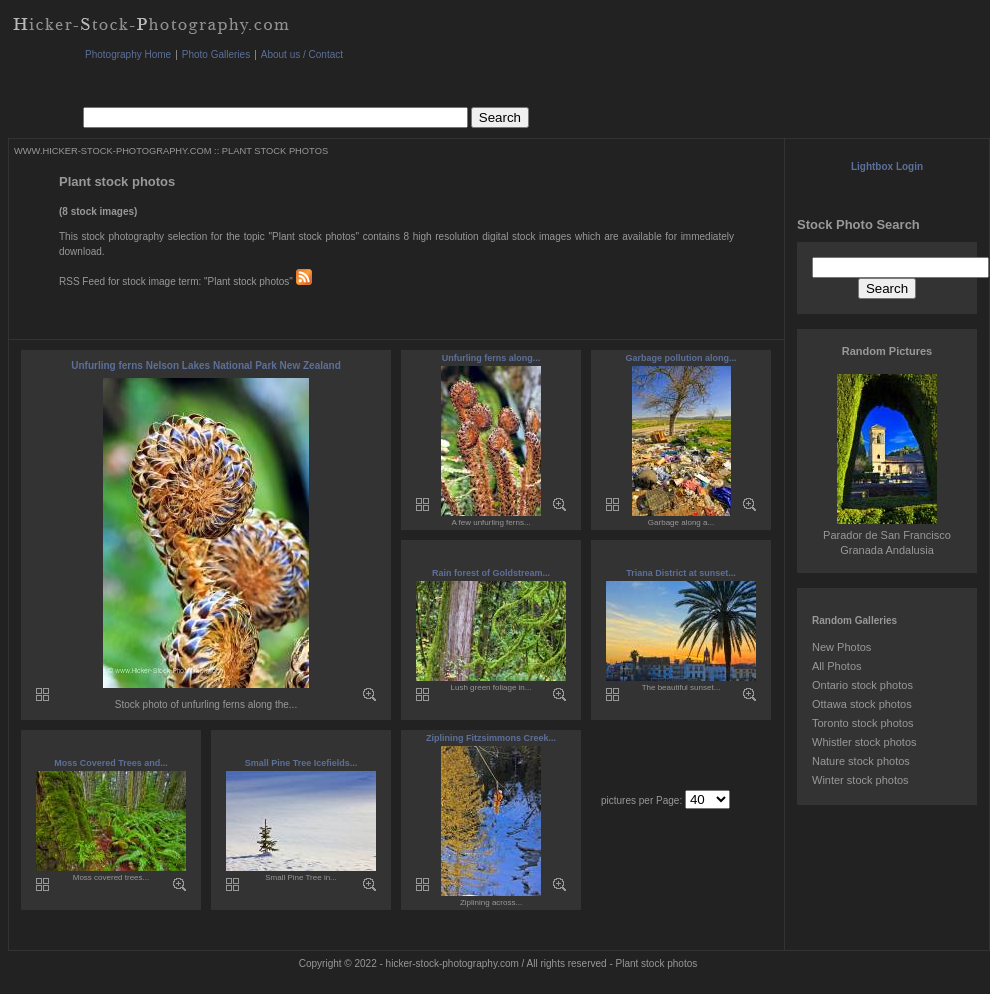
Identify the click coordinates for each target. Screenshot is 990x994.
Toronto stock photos (863, 723)
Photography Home (128, 54)
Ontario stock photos (862, 685)
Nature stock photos (861, 761)
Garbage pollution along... (680, 358)
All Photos (837, 666)
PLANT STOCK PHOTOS (275, 151)
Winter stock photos (860, 780)
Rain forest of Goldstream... (491, 573)
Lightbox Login (887, 166)
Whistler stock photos (864, 742)
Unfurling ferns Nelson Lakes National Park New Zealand (206, 365)
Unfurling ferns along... (491, 358)
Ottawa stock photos (862, 704)
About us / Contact (302, 54)
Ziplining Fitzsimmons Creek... (491, 738)
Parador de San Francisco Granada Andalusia (887, 535)
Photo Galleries (216, 54)
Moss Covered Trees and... (111, 763)
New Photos (841, 647)
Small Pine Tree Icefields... (301, 763)
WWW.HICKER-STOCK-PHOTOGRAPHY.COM (112, 151)
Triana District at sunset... (681, 573)
